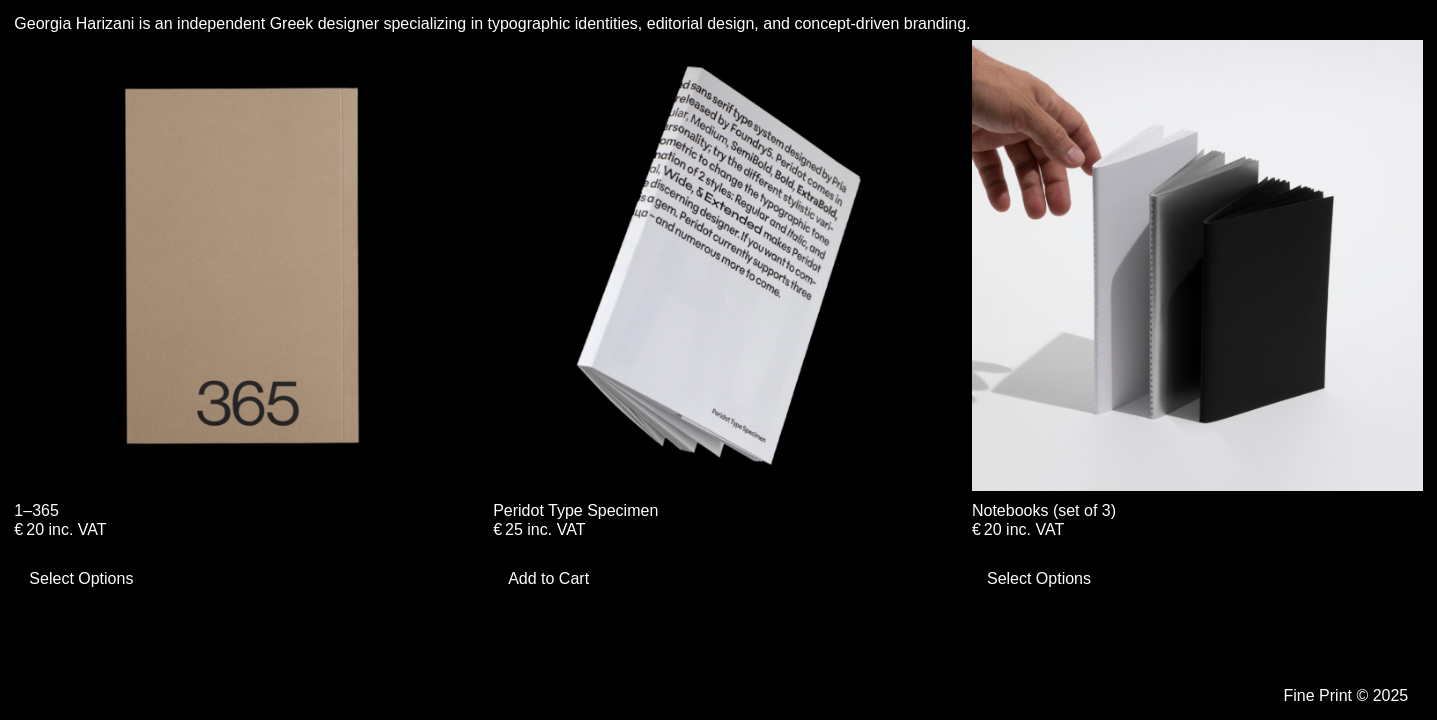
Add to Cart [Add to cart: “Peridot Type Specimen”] (548, 578)
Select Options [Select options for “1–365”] (81, 578)
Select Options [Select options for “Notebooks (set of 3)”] (1039, 578)
